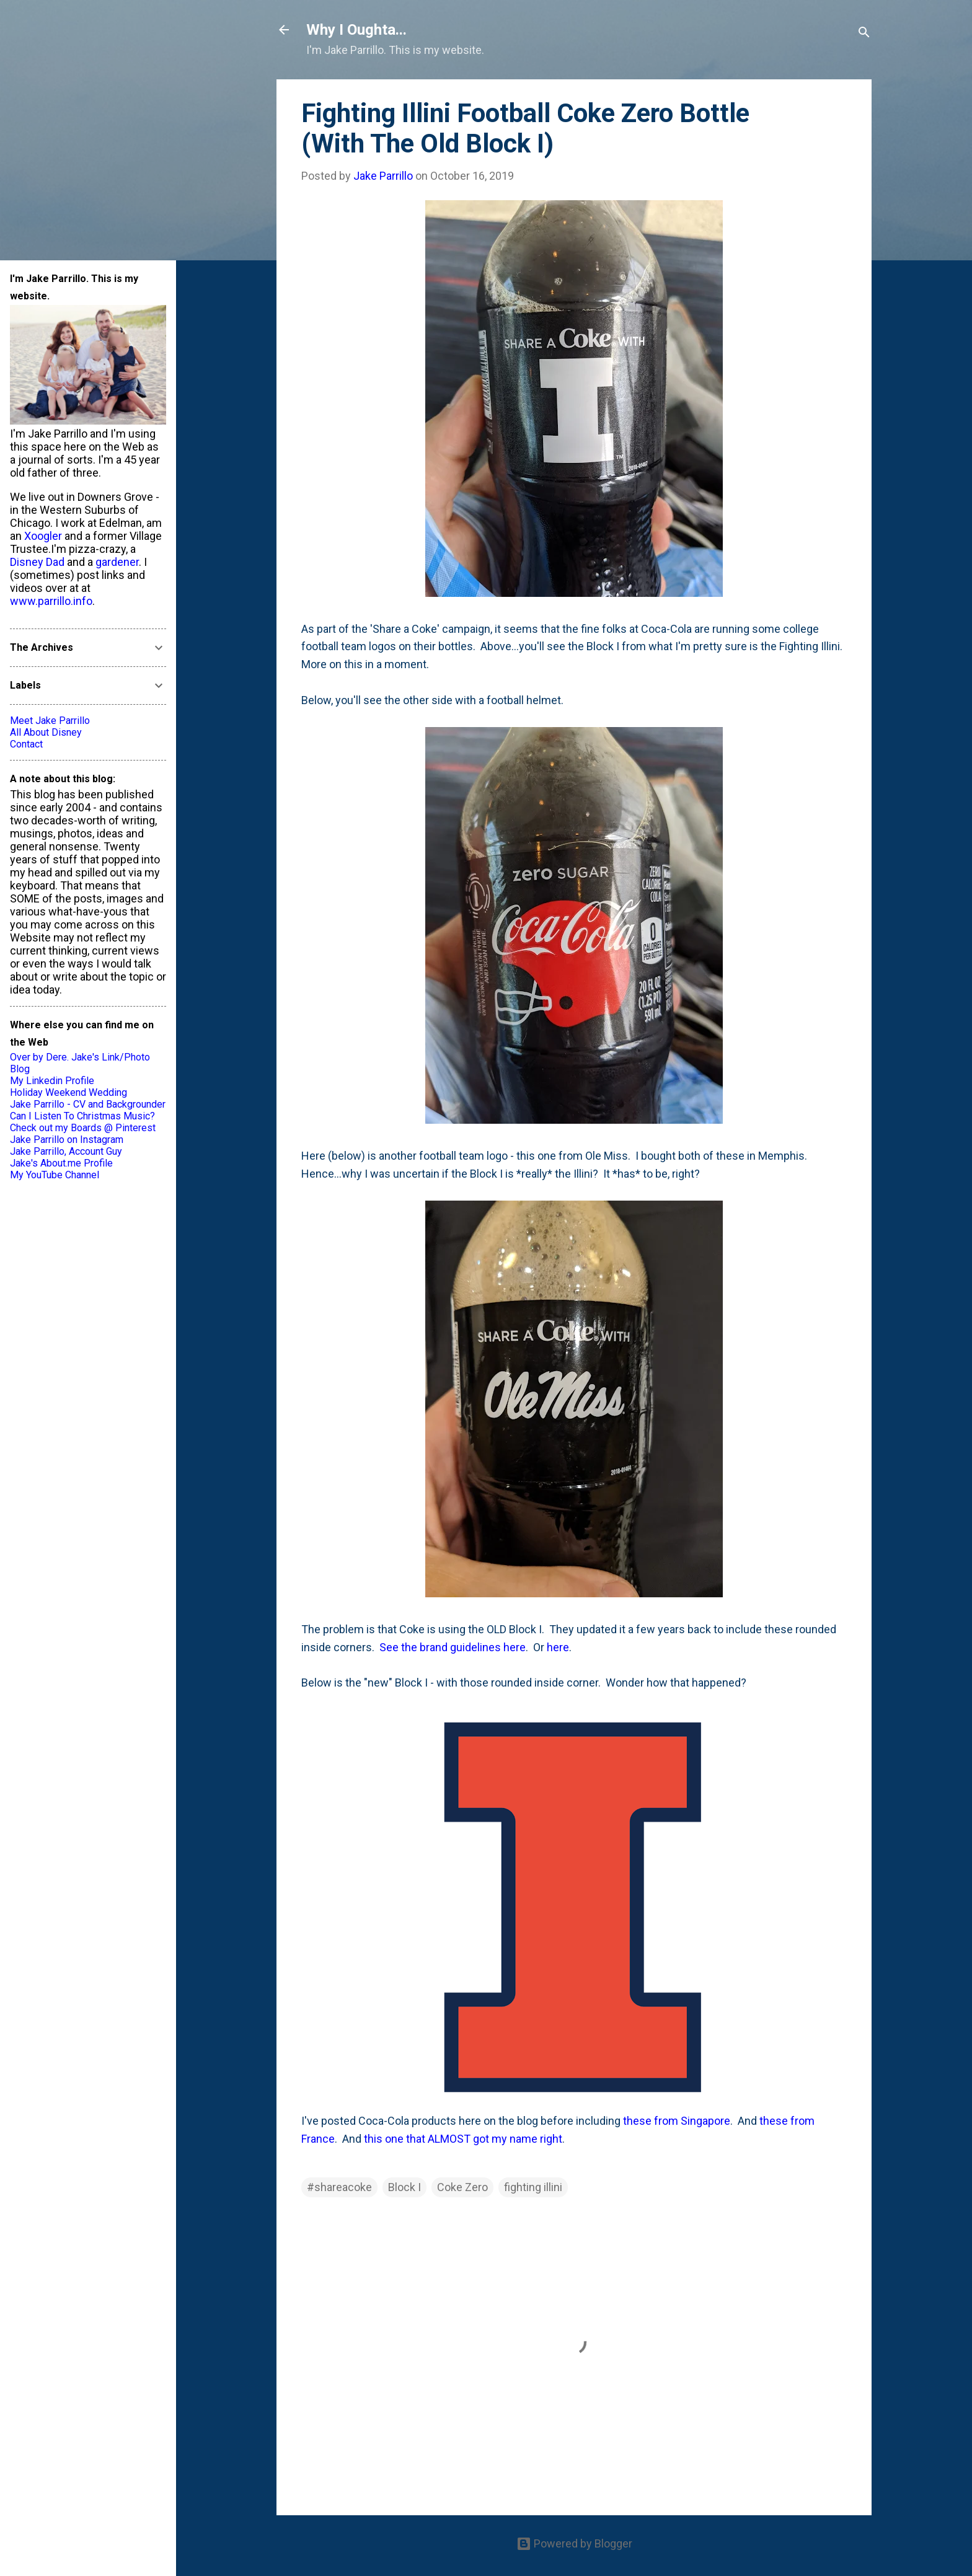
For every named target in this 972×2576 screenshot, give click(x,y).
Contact (26, 744)
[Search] (864, 34)
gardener (117, 561)
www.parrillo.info (51, 600)
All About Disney (46, 732)
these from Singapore (676, 2120)
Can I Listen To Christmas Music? (82, 1116)
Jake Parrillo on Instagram (66, 1139)
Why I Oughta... (356, 29)
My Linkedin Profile (52, 1081)
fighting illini (533, 2187)
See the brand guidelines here (452, 1647)
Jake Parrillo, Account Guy (66, 1151)
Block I (404, 2187)
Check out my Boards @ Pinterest (83, 1128)
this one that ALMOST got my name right (463, 2138)
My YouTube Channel (54, 1175)
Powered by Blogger (574, 2543)
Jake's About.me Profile (61, 1163)
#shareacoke (339, 2187)
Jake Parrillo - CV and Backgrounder (88, 1104)
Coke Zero (462, 2187)
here (558, 1647)
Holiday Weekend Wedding (68, 1092)
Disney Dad (37, 561)
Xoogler (43, 535)
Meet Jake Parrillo (50, 720)
